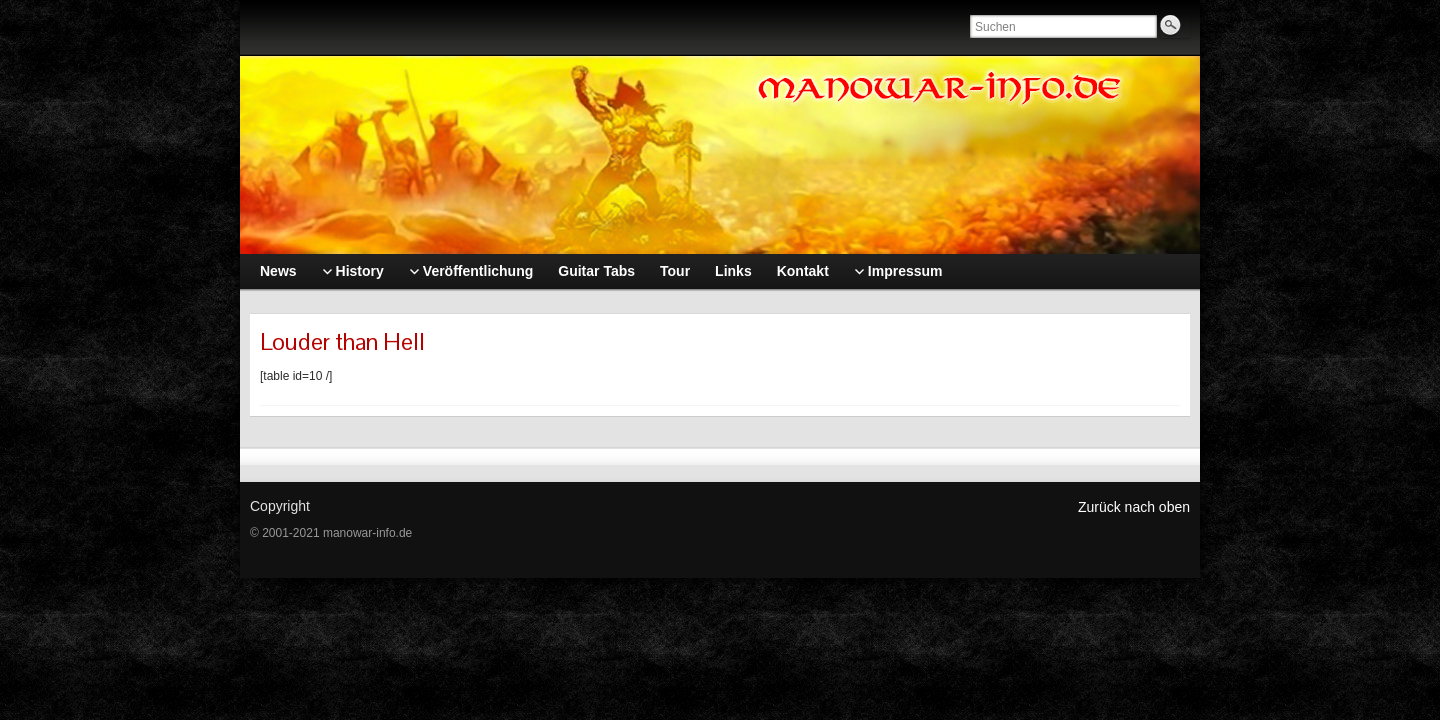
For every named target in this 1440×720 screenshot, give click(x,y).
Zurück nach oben (1134, 507)
